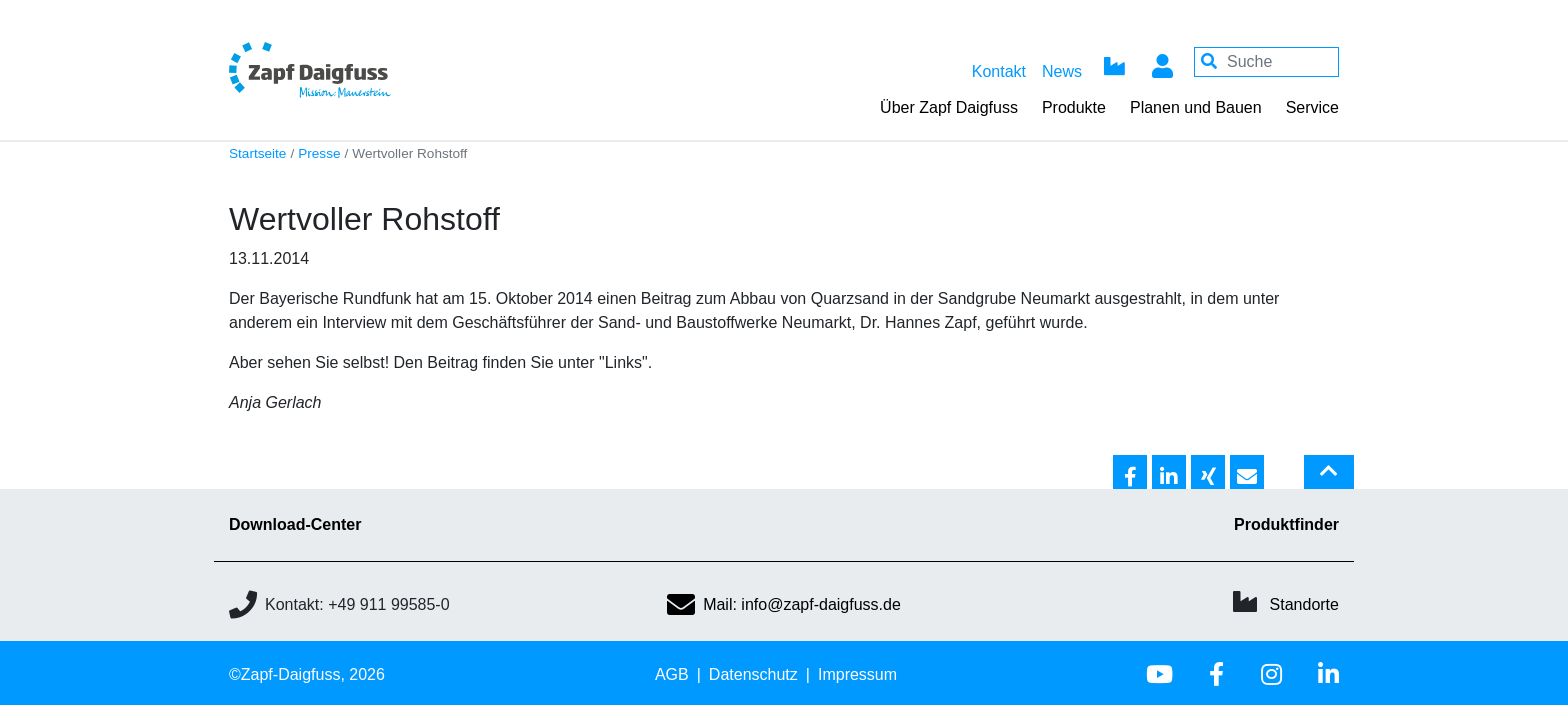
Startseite (257, 153)
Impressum (857, 674)
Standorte (1304, 604)
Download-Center (295, 524)
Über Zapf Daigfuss (949, 107)
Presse (319, 153)
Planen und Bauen (1196, 107)
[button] (1130, 473)
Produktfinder (1286, 524)
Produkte (1074, 107)
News (1062, 71)
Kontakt (999, 71)
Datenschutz (753, 674)
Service (1312, 107)
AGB (672, 674)
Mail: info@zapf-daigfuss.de (784, 604)
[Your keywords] (1266, 62)
